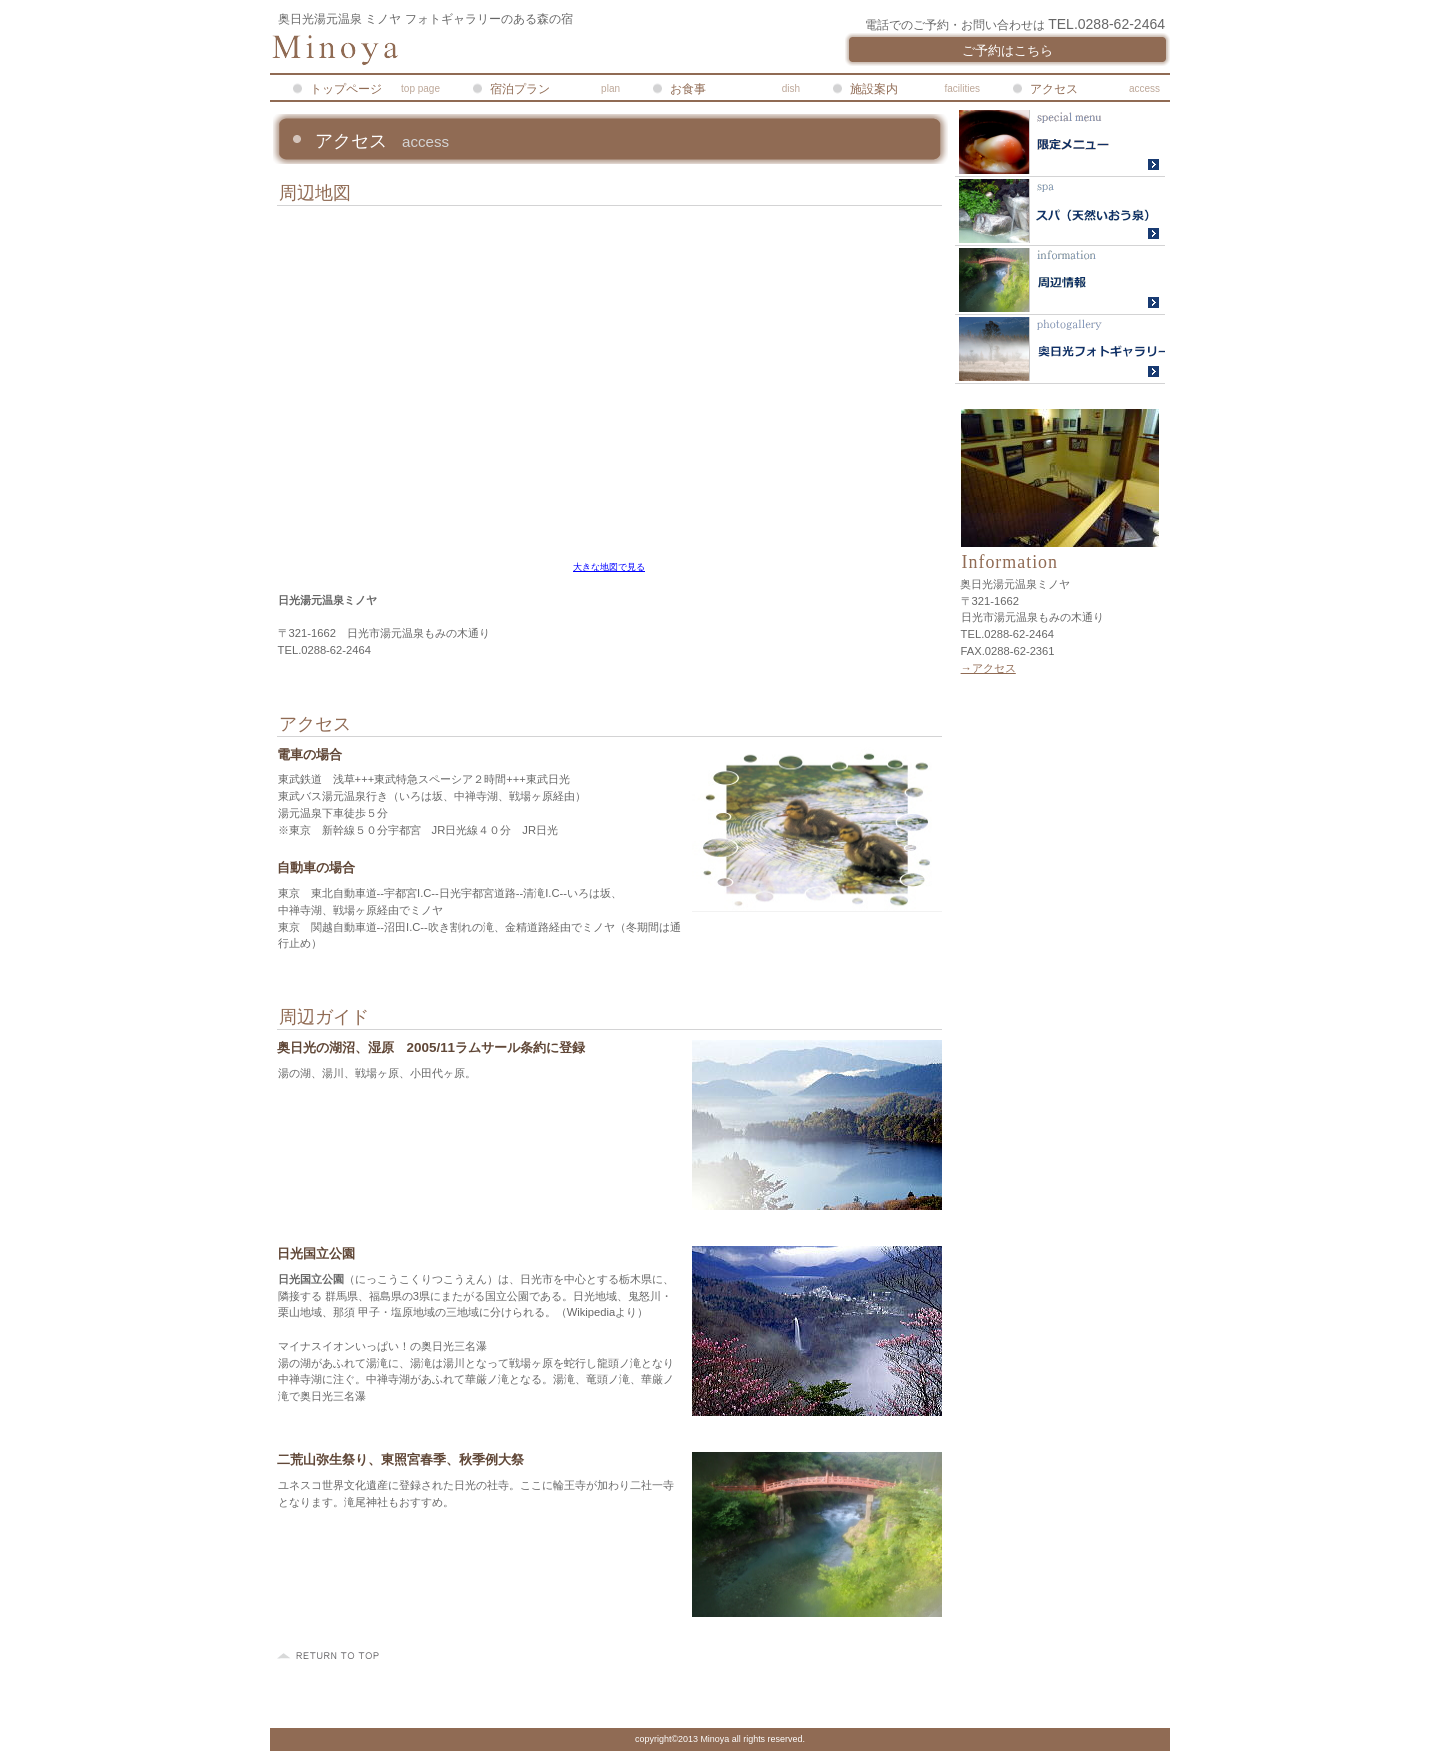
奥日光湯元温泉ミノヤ (510, 50)
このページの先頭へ (331, 1656)
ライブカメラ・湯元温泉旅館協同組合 (1060, 280)
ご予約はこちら (1007, 50)
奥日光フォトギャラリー (1060, 349)
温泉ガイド (1060, 211)
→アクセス (988, 668)
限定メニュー (1060, 142)
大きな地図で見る (609, 567)
